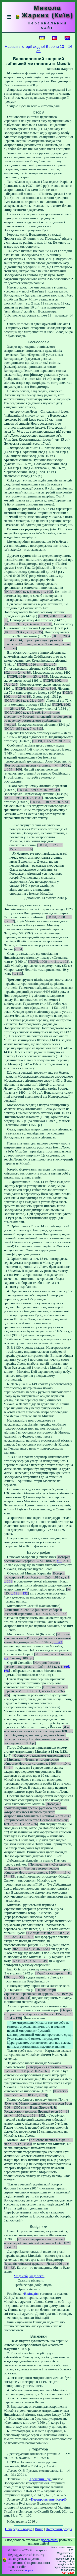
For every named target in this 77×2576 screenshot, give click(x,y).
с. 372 (58, 1642)
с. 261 (8, 1581)
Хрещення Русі (40, 2479)
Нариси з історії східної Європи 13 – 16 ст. (38, 48)
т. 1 (59, 1561)
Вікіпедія (31, 2294)
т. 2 (6, 1658)
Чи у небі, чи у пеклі (29, 2276)
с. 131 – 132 (19, 1593)
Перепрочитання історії (48, 2499)
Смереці (28, 2570)
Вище (39, 2529)
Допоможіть (49, 2540)
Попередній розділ (18, 2529)
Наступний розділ (59, 2529)
